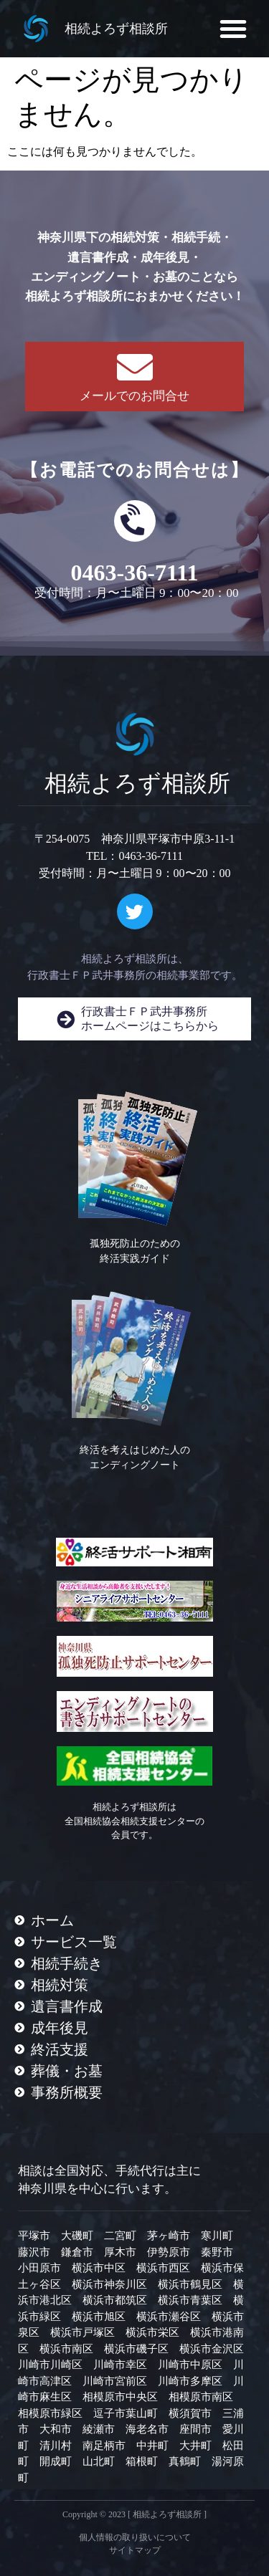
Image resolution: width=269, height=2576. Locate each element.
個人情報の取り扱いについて (135, 2537)
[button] (233, 28)
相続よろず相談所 (116, 28)
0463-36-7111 (135, 572)
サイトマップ (135, 2550)
